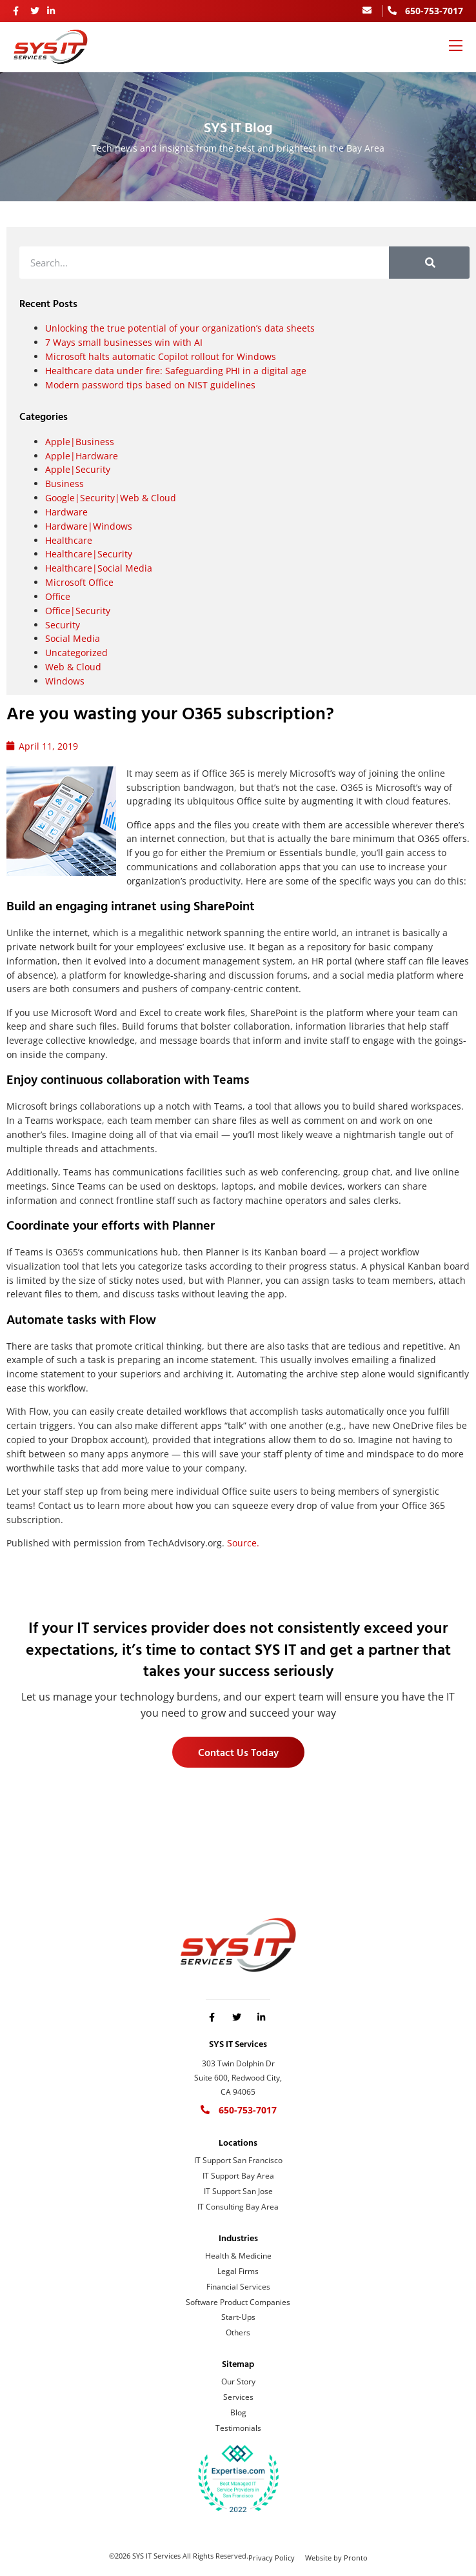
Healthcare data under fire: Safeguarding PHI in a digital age (175, 370)
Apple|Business (79, 441)
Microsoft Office (79, 582)
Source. (243, 1543)
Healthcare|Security (88, 554)
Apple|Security (77, 469)
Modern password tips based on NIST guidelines (150, 385)
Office (57, 596)
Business (64, 483)
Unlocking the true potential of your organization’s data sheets (180, 328)
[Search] (429, 262)
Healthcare (68, 540)
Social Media (72, 638)
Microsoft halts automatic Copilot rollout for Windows (160, 356)
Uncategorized (76, 652)
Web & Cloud (73, 667)
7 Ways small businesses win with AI (124, 342)
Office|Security (77, 610)
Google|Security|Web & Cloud (110, 498)
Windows (64, 681)
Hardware (66, 512)
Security (62, 625)
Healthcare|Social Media (98, 568)
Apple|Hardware (81, 456)
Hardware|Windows (88, 526)
